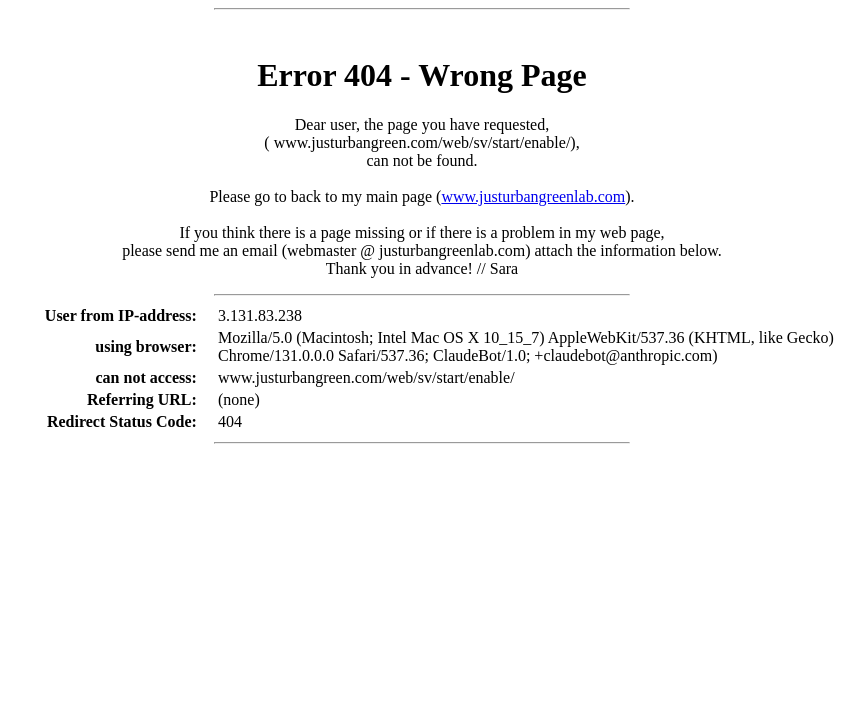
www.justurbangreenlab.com (533, 196)
